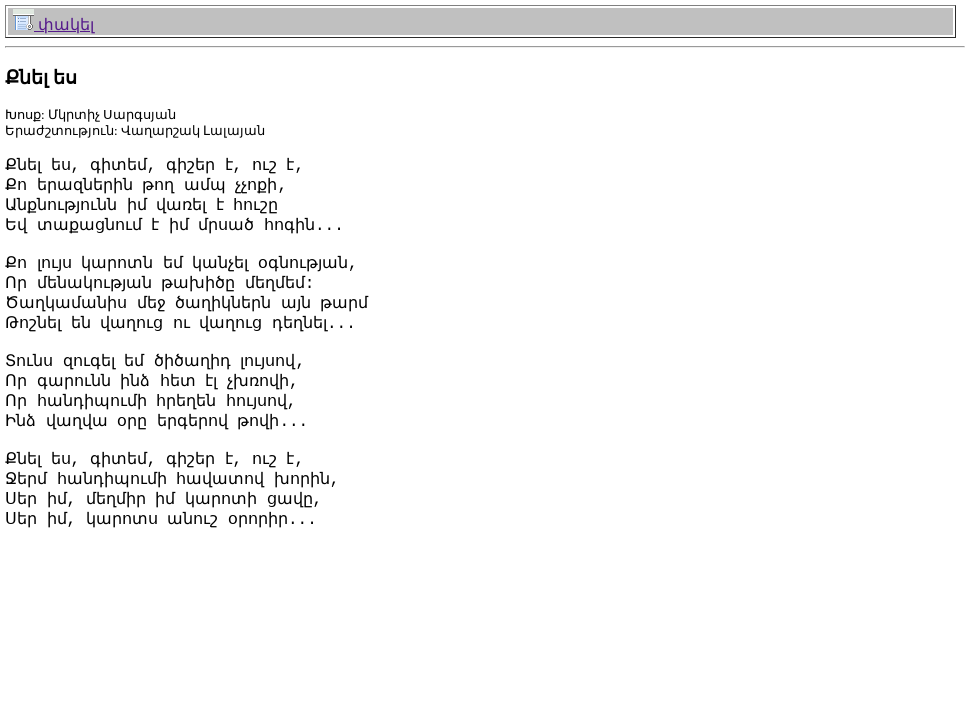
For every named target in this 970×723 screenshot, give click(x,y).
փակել (53, 24)
